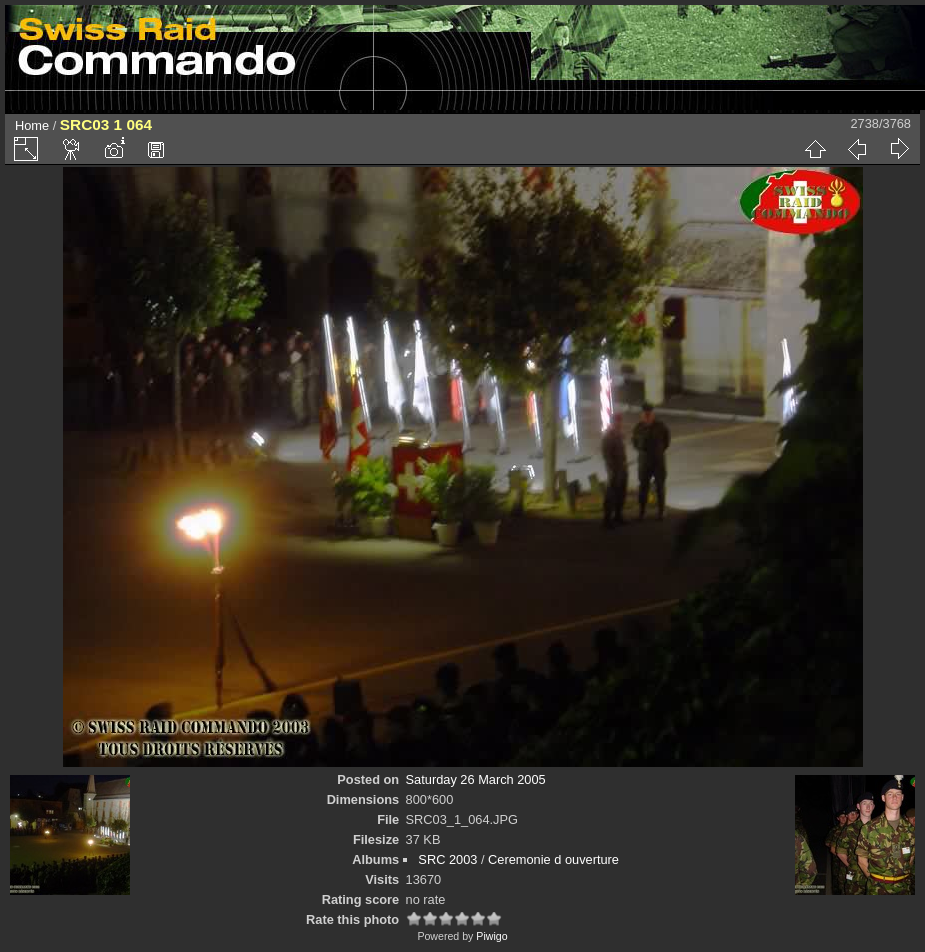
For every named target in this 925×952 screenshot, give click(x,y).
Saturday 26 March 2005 (476, 779)
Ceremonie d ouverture (553, 859)
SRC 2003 (447, 859)
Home (32, 125)
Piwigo (491, 936)
